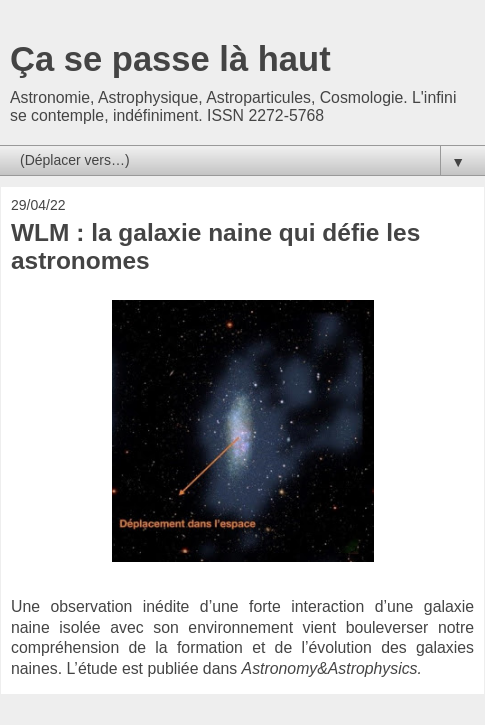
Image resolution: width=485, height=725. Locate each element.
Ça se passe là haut (170, 59)
